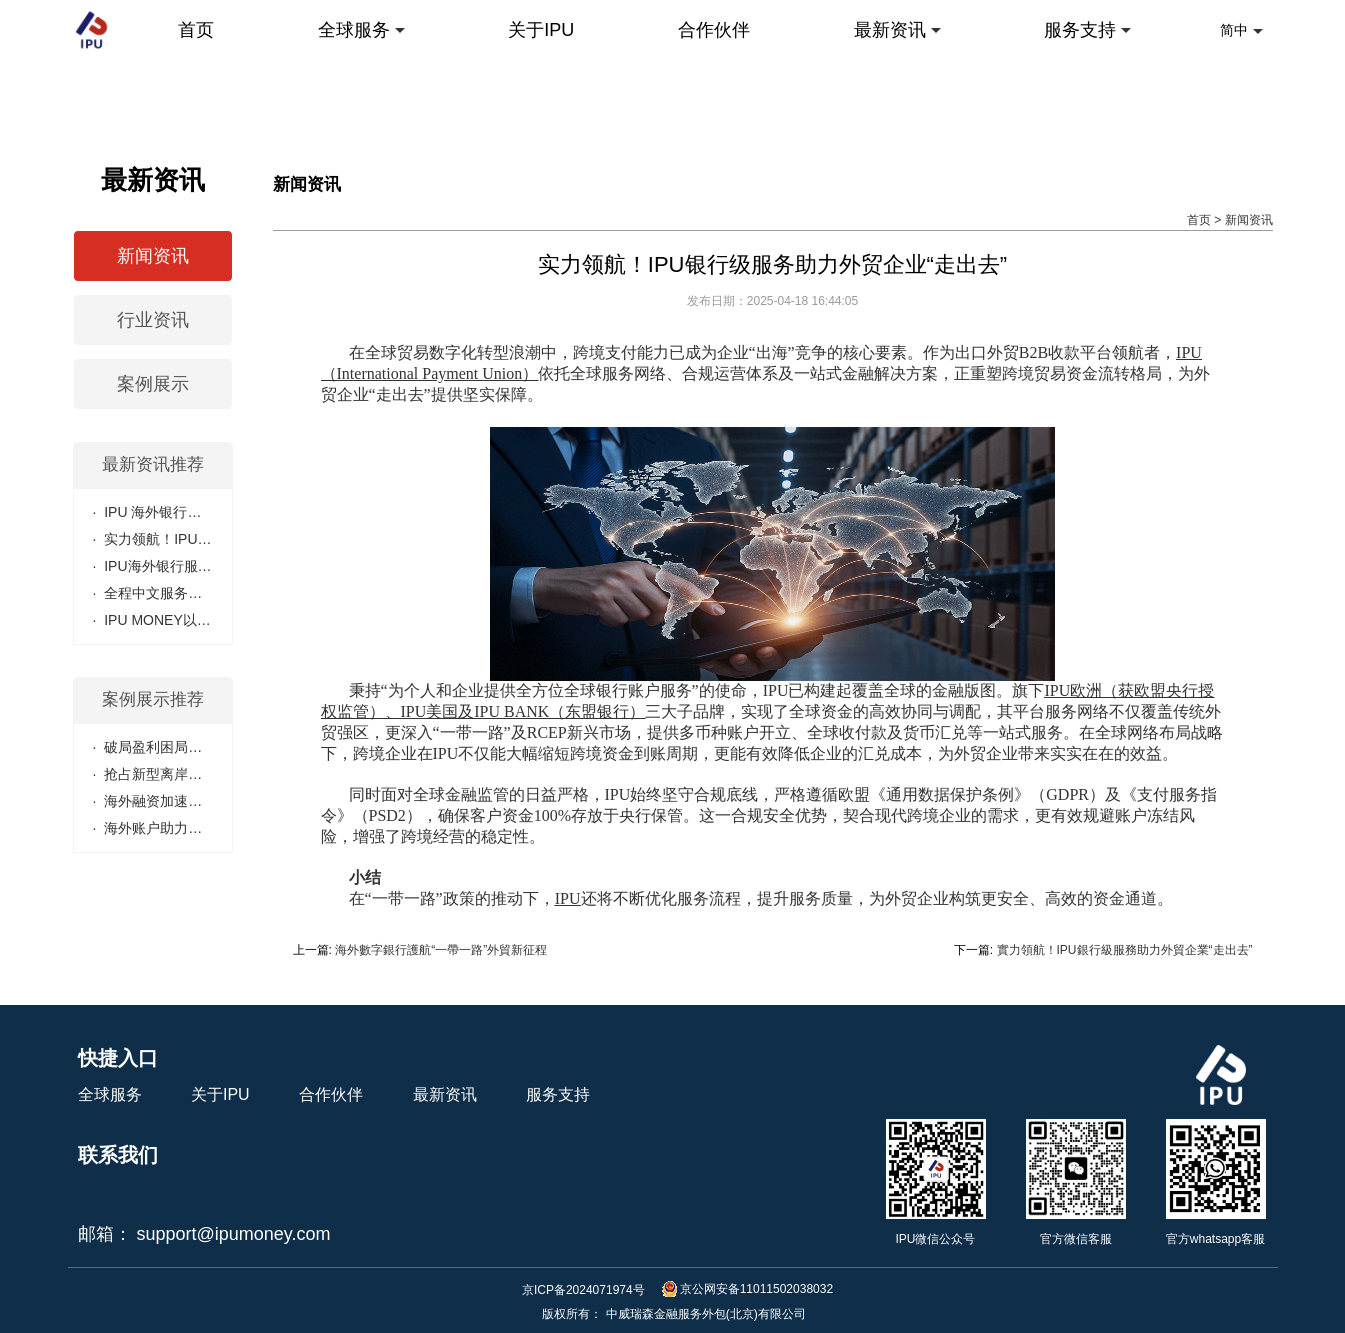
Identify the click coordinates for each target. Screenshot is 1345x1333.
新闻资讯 (1249, 220)
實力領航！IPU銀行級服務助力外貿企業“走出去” (1125, 950)
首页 (1199, 220)
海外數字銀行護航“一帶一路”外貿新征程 (441, 950)
